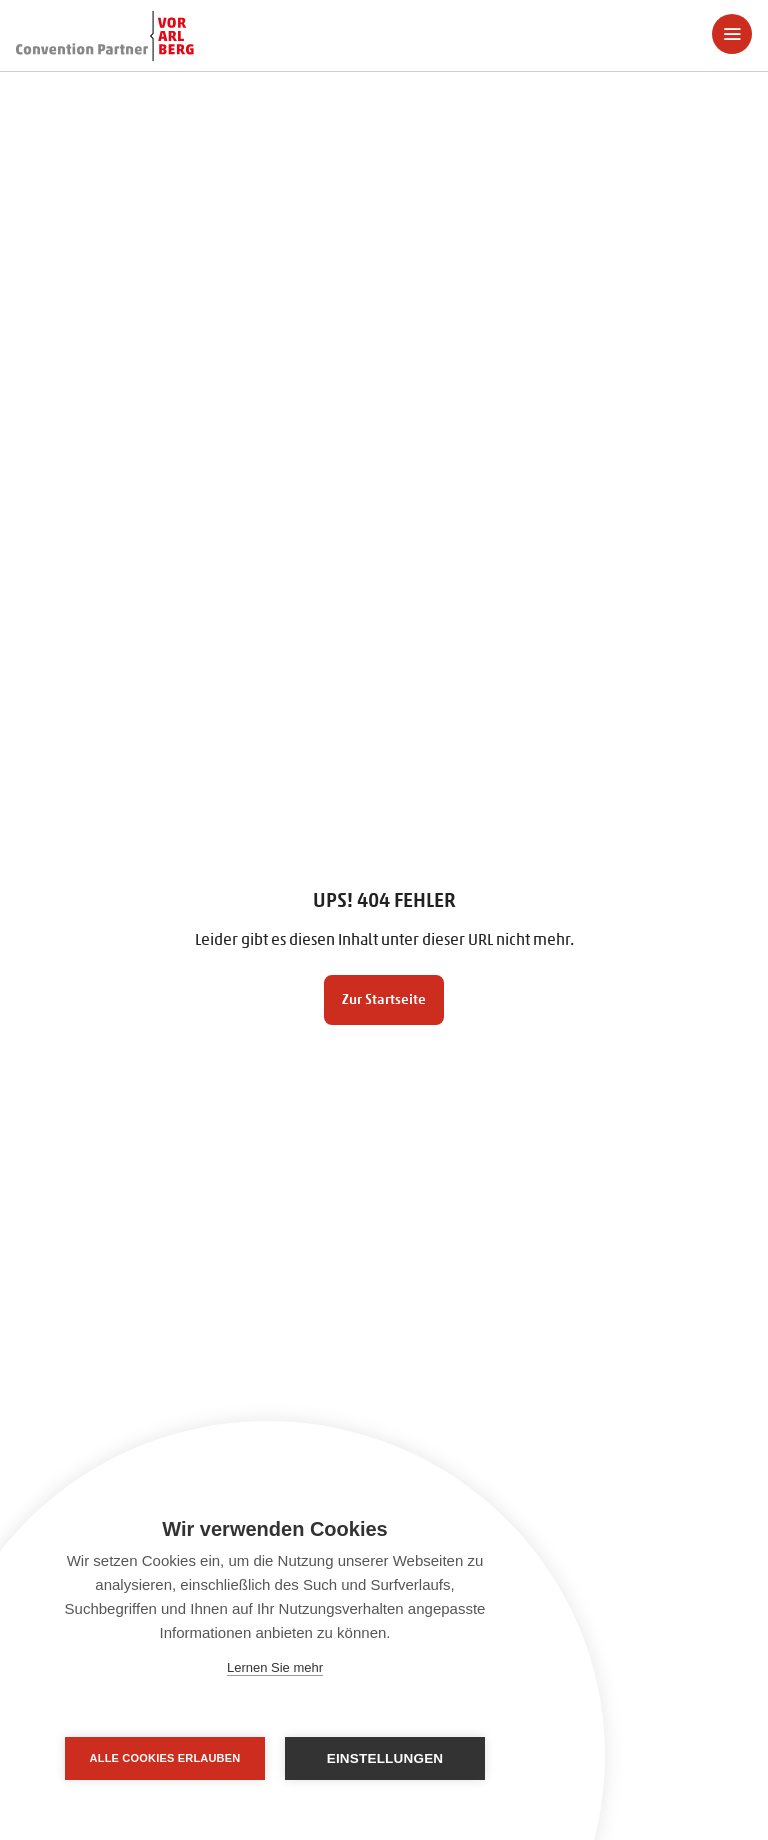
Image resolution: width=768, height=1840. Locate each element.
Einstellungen (385, 1758)
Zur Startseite (384, 999)
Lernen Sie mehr (275, 1667)
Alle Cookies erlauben (165, 1758)
